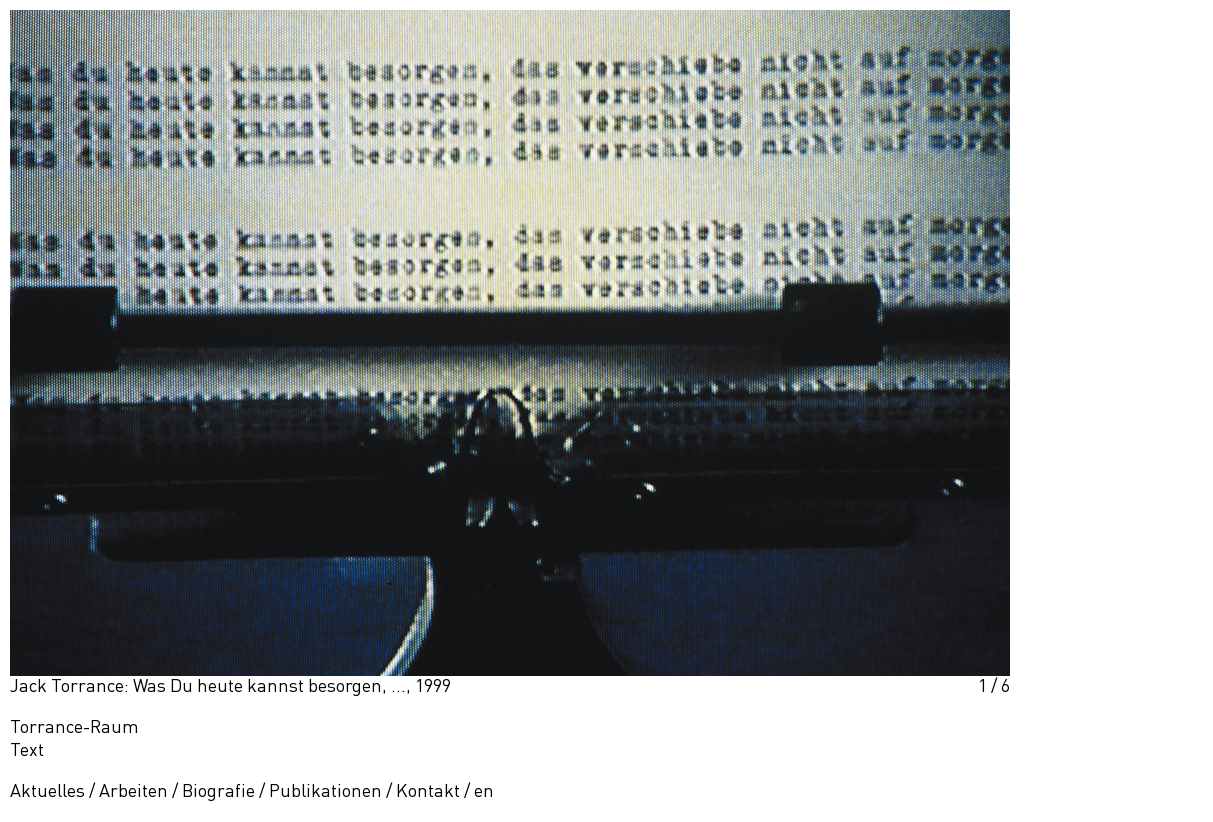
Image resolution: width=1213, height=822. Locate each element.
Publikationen (325, 792)
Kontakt (428, 792)
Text (27, 751)
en (484, 792)
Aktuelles (47, 792)
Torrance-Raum (74, 728)
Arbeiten (133, 792)
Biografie (218, 792)
